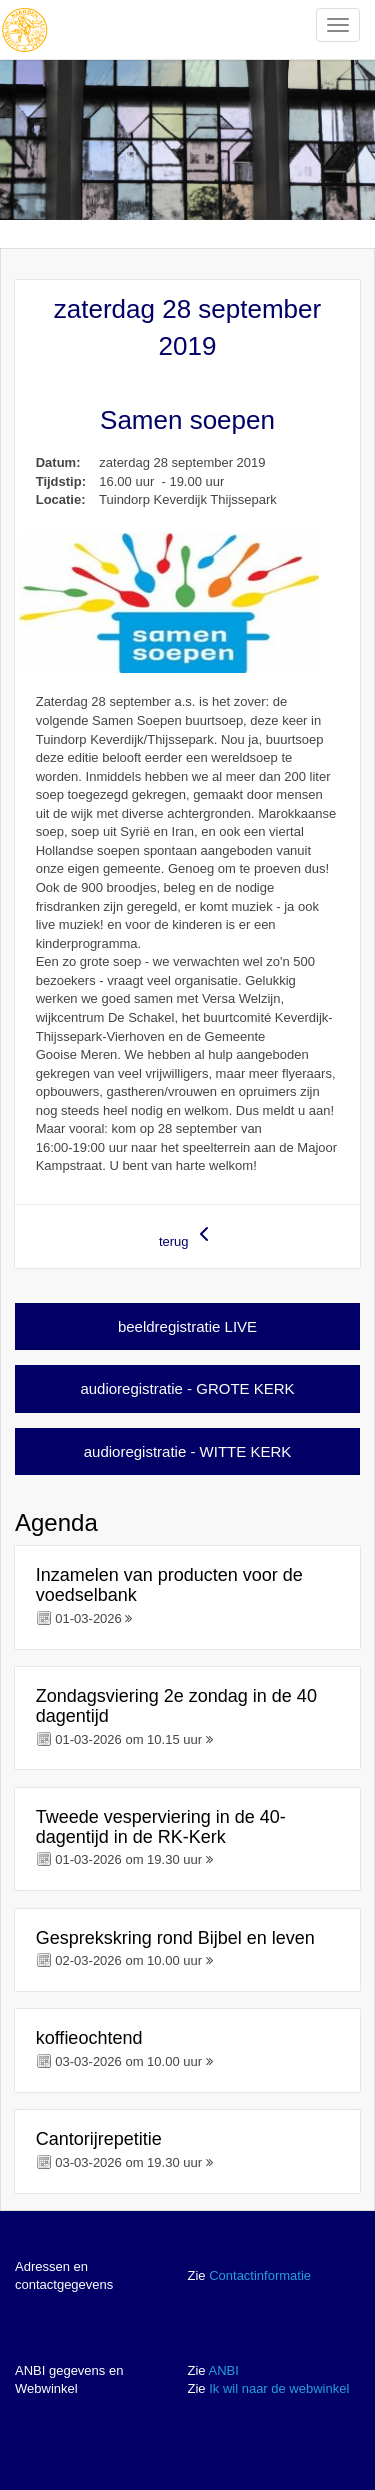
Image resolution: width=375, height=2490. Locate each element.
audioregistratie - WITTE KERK (188, 1451)
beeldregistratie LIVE (187, 1326)
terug (187, 1235)
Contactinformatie (260, 2275)
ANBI (223, 2370)
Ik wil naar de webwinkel (279, 2388)
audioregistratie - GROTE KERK (187, 1388)
